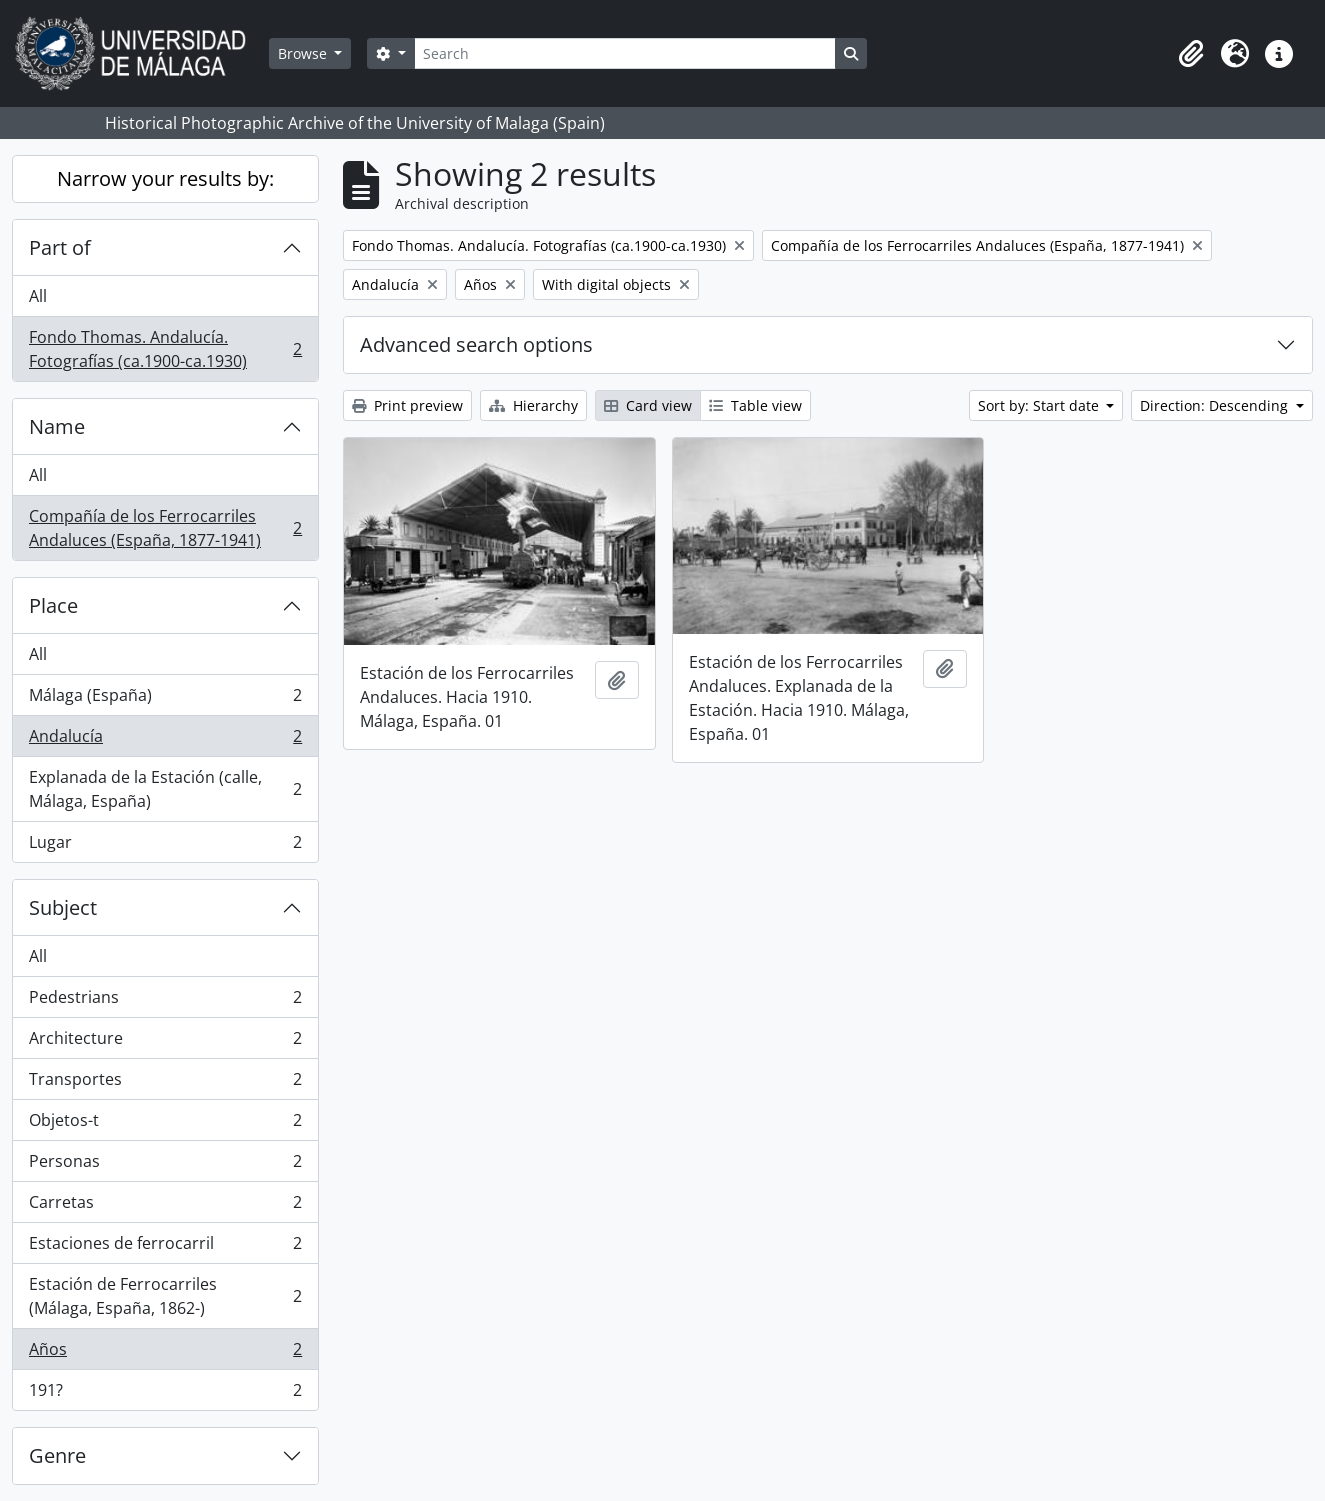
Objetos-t (165, 1124)
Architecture (165, 1042)
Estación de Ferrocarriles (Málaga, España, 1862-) (165, 1296)
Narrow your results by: (165, 178)
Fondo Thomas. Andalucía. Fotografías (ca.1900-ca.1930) (165, 349)
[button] (1191, 54)
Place (53, 605)
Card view (648, 405)
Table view (755, 405)
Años (165, 1353)
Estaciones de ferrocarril (165, 1247)
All (38, 296)
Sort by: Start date (1040, 405)
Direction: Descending (1216, 405)
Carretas (165, 1206)
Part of (60, 247)
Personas (165, 1165)
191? (165, 1394)
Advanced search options (476, 344)
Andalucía (165, 740)
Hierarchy (533, 405)
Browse (304, 53)
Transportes (165, 1083)
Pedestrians (165, 1001)
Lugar (165, 846)
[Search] (625, 53)
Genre (57, 1455)
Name (57, 426)
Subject (63, 907)
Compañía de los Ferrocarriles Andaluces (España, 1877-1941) (165, 528)
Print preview (407, 405)
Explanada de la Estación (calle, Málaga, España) (165, 789)
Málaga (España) (165, 699)
